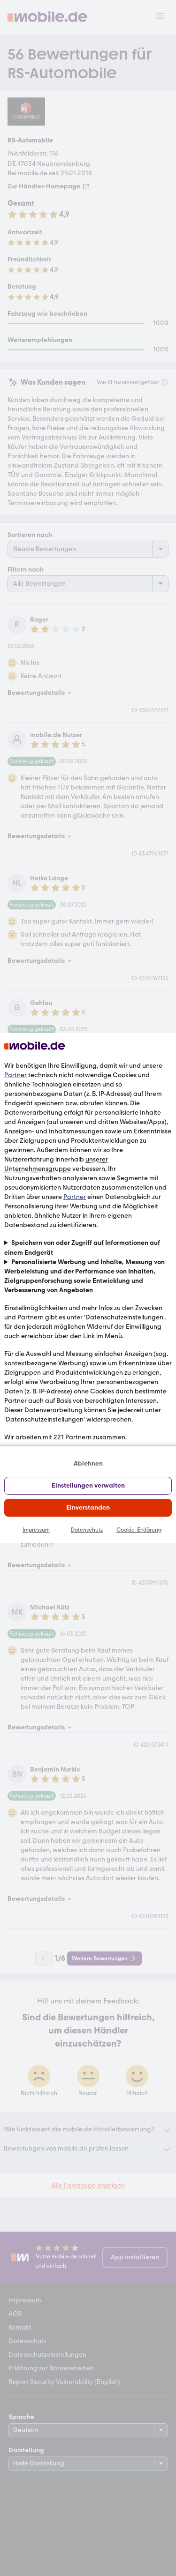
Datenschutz (87, 1529)
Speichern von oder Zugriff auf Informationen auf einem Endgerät (82, 1247)
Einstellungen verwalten (88, 1485)
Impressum (36, 1529)
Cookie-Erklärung (138, 1529)
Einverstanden (88, 1507)
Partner (15, 1075)
